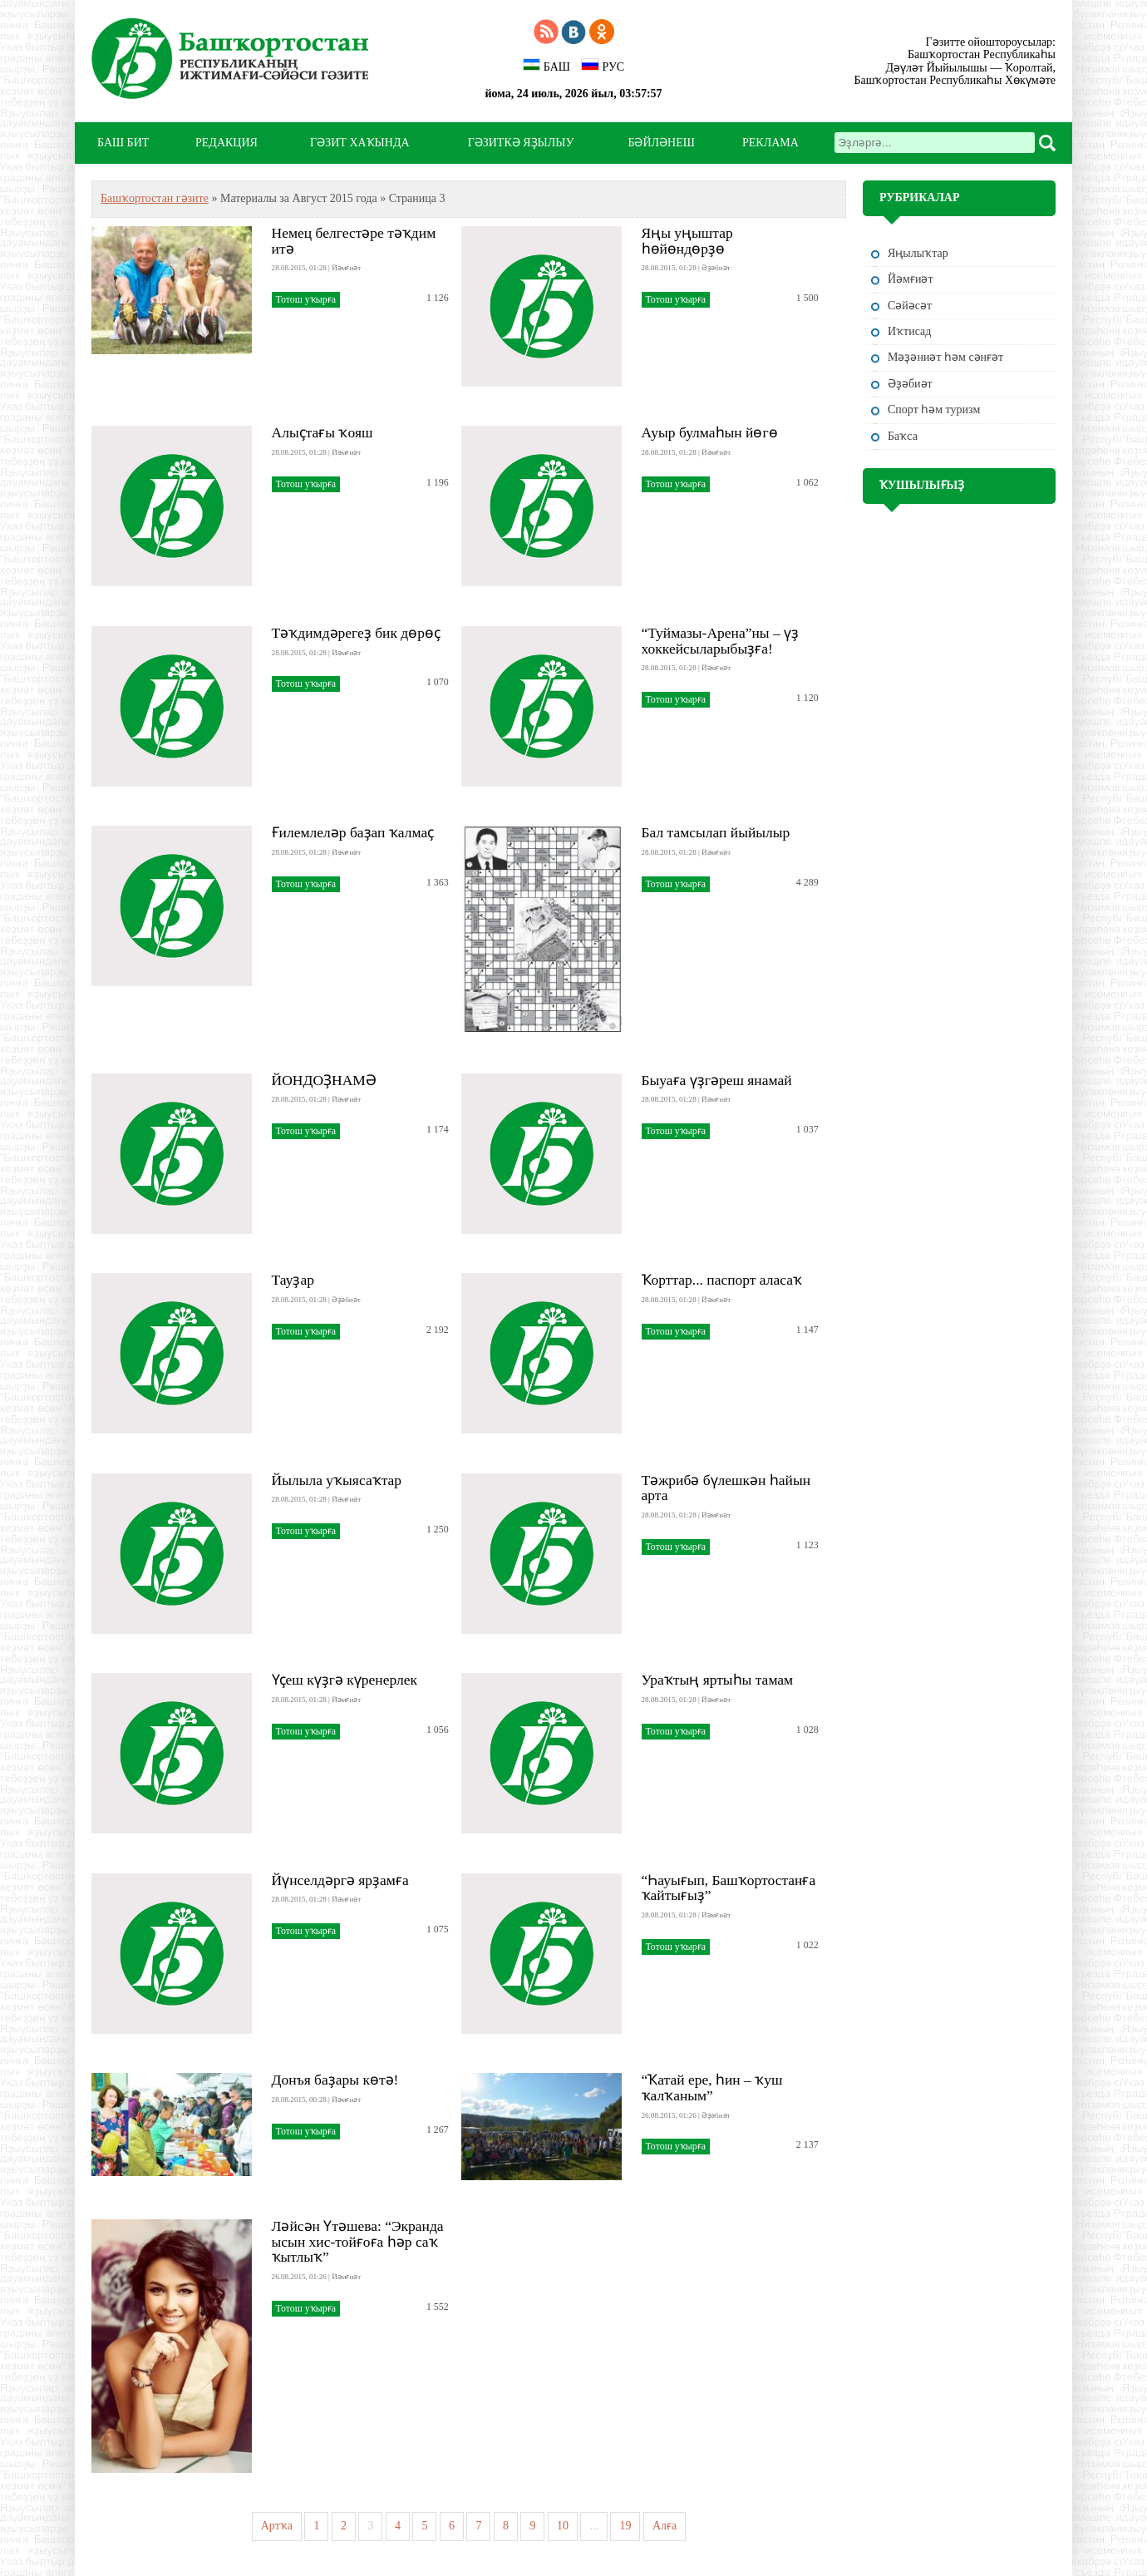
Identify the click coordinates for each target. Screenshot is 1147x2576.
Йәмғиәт (910, 279)
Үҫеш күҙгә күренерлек (344, 1679)
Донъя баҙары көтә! (335, 2079)
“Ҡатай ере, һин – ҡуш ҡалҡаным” (712, 2087)
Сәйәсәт (910, 305)
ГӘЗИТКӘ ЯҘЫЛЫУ (521, 142)
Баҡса (903, 436)
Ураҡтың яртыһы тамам (718, 1679)
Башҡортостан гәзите (155, 198)
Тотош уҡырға (306, 299)
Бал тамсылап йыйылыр (716, 832)
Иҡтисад (909, 331)
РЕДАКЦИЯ (226, 142)
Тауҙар (293, 1279)
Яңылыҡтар (918, 253)
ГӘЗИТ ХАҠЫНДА (359, 142)
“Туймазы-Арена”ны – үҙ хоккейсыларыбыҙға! (721, 640)
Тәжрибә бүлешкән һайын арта (726, 1488)
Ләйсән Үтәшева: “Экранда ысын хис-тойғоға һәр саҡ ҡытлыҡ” (358, 2242)
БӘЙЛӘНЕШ (661, 142)
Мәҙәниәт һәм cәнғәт (945, 357)
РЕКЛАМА (770, 142)
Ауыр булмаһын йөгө (710, 432)
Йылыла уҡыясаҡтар (336, 1480)
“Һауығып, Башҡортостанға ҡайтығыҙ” (729, 1888)
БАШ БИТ (123, 142)
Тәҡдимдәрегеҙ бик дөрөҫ (356, 632)
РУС (602, 65)
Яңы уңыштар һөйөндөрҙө (687, 241)
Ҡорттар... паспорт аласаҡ (722, 1279)
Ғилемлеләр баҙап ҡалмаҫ (353, 832)
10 (563, 2525)
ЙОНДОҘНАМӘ (324, 1080)
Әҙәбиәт (910, 384)
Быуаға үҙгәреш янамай (717, 1080)
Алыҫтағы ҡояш (322, 432)
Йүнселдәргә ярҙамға (340, 1880)
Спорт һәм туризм (934, 409)
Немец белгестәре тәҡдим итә (354, 241)
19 (625, 2525)
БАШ (546, 65)
